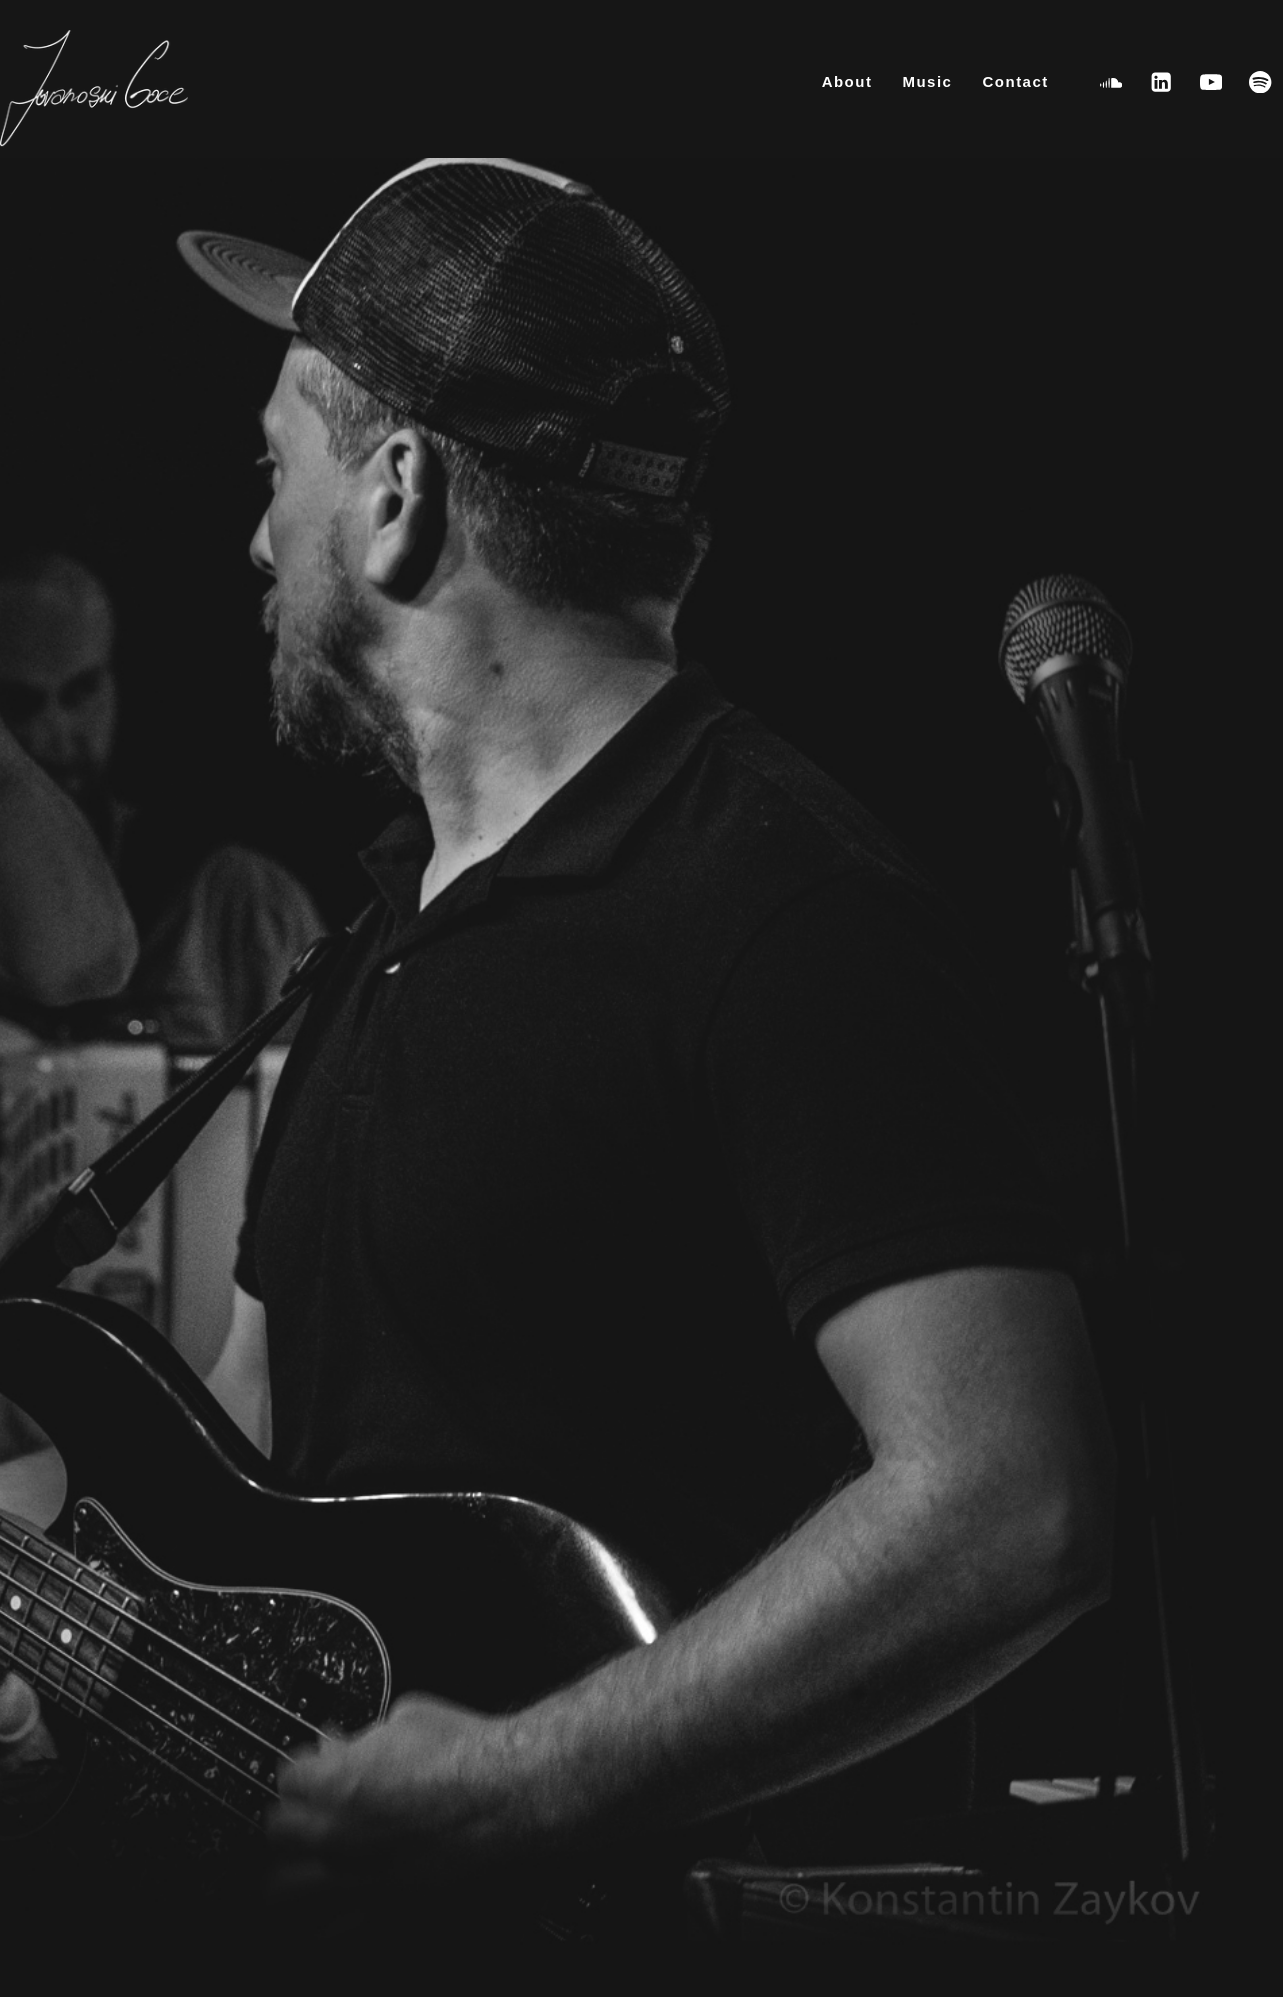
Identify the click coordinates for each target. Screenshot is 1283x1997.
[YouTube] (1210, 81)
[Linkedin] (1161, 81)
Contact (1015, 81)
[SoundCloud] (1111, 81)
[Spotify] (1260, 81)
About (847, 81)
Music (927, 81)
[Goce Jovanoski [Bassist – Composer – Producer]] (94, 89)
